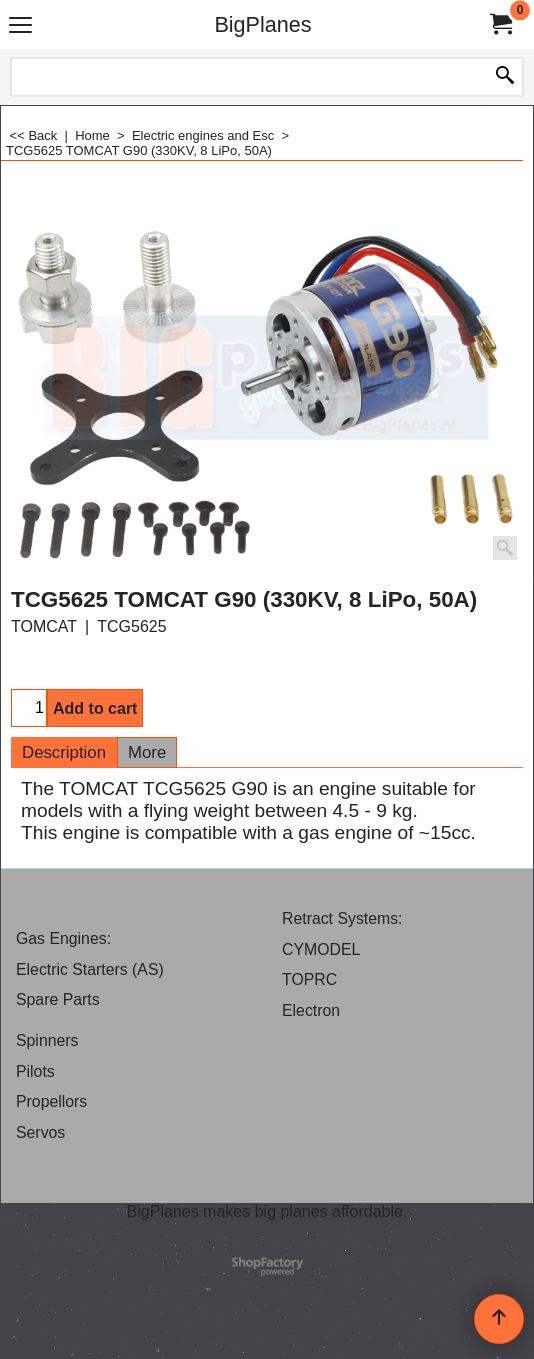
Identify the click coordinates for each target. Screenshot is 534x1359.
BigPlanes (262, 24)
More (147, 752)
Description (64, 752)
